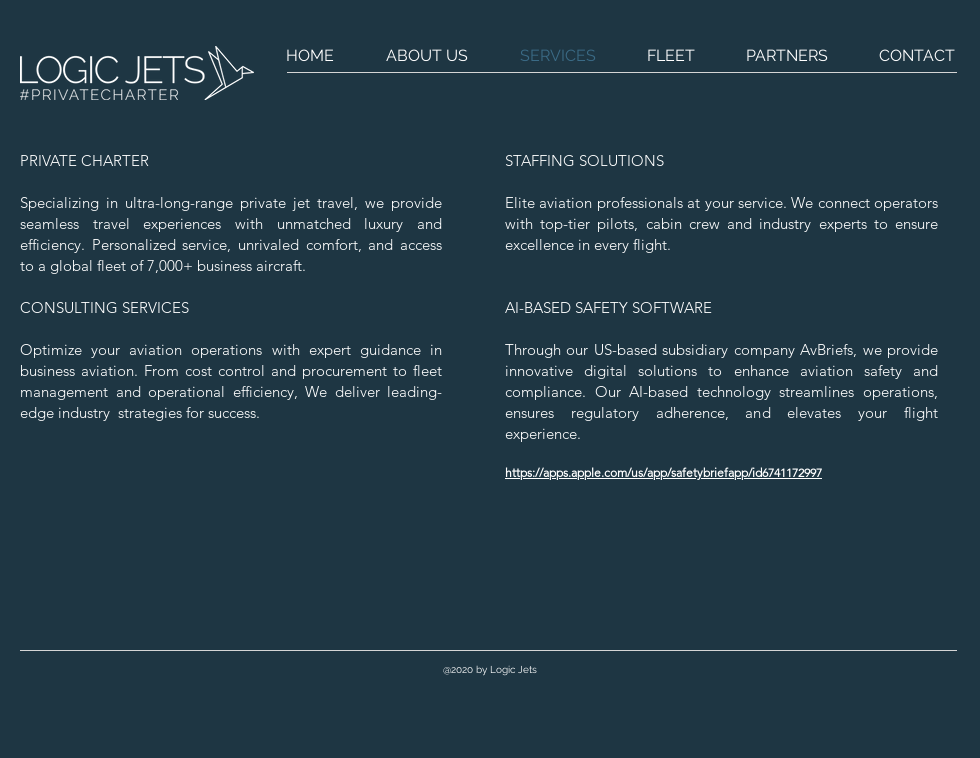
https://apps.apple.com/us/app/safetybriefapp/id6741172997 (663, 472)
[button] (489, 670)
